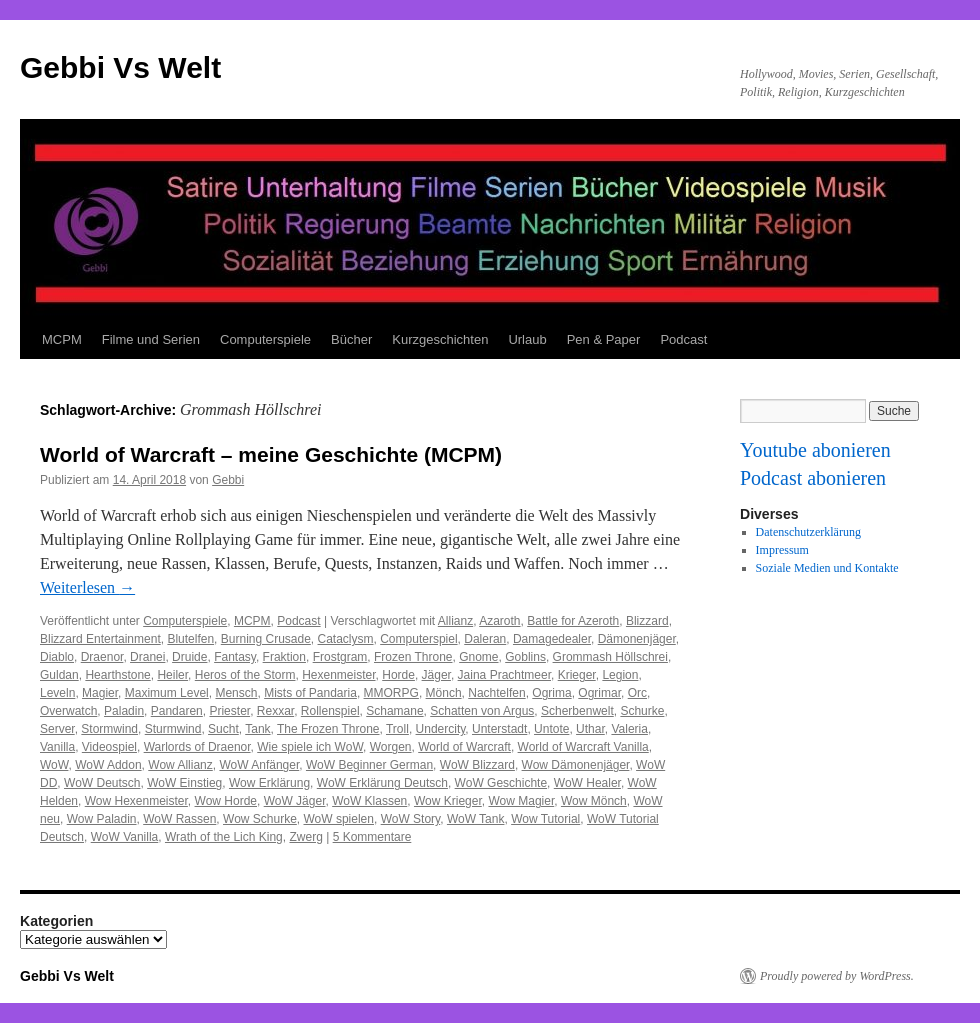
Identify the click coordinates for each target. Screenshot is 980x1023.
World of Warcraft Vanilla (583, 747)
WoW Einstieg (184, 783)
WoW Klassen (369, 801)
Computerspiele (265, 339)
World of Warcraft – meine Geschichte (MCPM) (271, 454)
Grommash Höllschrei (610, 657)
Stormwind (109, 729)
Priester (229, 711)
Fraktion (284, 657)
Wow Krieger (448, 801)
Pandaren (177, 711)
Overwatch (68, 711)
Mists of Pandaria (310, 693)
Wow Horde (226, 801)
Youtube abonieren (815, 450)
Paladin (124, 711)
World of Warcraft (464, 747)
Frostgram (340, 657)
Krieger (577, 675)
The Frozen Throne (328, 729)
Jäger (436, 675)
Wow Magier (521, 801)
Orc (637, 693)
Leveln (57, 693)
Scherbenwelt (577, 711)
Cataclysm (346, 639)
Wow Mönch (594, 801)
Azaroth (499, 621)
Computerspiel (418, 639)
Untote (551, 729)
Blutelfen (190, 639)
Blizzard (647, 621)
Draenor (102, 657)
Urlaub (527, 339)
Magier (100, 693)
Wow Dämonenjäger (576, 765)
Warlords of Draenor (197, 747)
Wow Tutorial (545, 819)
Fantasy (235, 657)
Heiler (172, 675)
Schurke (642, 711)
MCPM (62, 339)
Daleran (485, 639)
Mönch (444, 693)
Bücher (351, 339)
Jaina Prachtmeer (504, 675)
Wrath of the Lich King (224, 837)
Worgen (391, 747)
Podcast (683, 339)
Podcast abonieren (813, 478)
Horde (398, 675)
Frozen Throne (413, 657)
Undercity (441, 729)
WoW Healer (587, 783)
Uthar (590, 729)
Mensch (236, 693)
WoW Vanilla (125, 837)
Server (57, 729)
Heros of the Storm (245, 675)
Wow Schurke (260, 819)
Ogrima (551, 693)
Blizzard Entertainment (100, 639)
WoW (54, 765)
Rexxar (275, 711)
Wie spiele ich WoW (310, 747)
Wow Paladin (102, 819)
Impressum (782, 550)
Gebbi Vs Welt (120, 67)
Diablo (57, 657)
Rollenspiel (330, 711)
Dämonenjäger (637, 639)
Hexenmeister (338, 675)
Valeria (629, 729)
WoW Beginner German (369, 765)
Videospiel (109, 747)
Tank (257, 729)
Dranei (147, 657)
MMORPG (391, 693)
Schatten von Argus (482, 711)
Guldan (59, 675)
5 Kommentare (372, 837)
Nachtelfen (496, 693)
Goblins (525, 657)
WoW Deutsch (102, 783)
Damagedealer (552, 639)
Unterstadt (499, 729)
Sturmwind (173, 729)
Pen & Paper (604, 339)
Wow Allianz (180, 765)
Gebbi (228, 480)
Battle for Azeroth (573, 621)
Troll (397, 729)
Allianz (455, 621)
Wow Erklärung (269, 783)
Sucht (223, 729)
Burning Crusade (266, 639)
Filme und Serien (151, 339)
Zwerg (305, 837)
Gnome (478, 657)
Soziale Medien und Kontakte (827, 568)
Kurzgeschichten (440, 339)
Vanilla (57, 747)
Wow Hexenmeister (136, 801)
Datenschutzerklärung (808, 532)
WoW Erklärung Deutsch (382, 783)
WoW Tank (476, 819)
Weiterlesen (87, 587)
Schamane (394, 711)
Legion (620, 675)
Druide (189, 657)
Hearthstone (117, 675)
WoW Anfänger (259, 765)
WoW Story (411, 819)
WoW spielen (339, 819)
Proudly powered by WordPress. (837, 976)
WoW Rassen (179, 819)
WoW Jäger (295, 801)
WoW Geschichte (501, 783)
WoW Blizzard (477, 765)
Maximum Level (167, 693)
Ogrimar (599, 693)
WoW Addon (108, 765)
